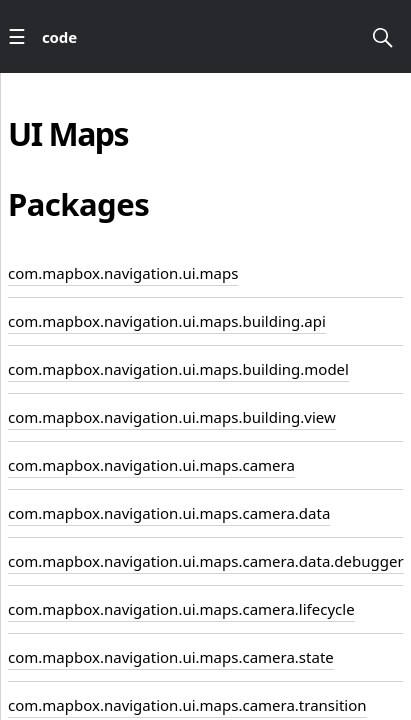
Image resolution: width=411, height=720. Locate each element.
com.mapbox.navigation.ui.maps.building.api (167, 321)
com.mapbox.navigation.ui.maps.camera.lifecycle (181, 609)
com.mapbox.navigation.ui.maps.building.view (172, 417)
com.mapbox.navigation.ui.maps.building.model (178, 369)
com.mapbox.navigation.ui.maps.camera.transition (187, 705)
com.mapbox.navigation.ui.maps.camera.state (171, 657)
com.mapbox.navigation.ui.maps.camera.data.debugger (206, 561)
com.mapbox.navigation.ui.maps (123, 273)
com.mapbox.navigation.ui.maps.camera (151, 465)
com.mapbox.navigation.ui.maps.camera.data (169, 513)
